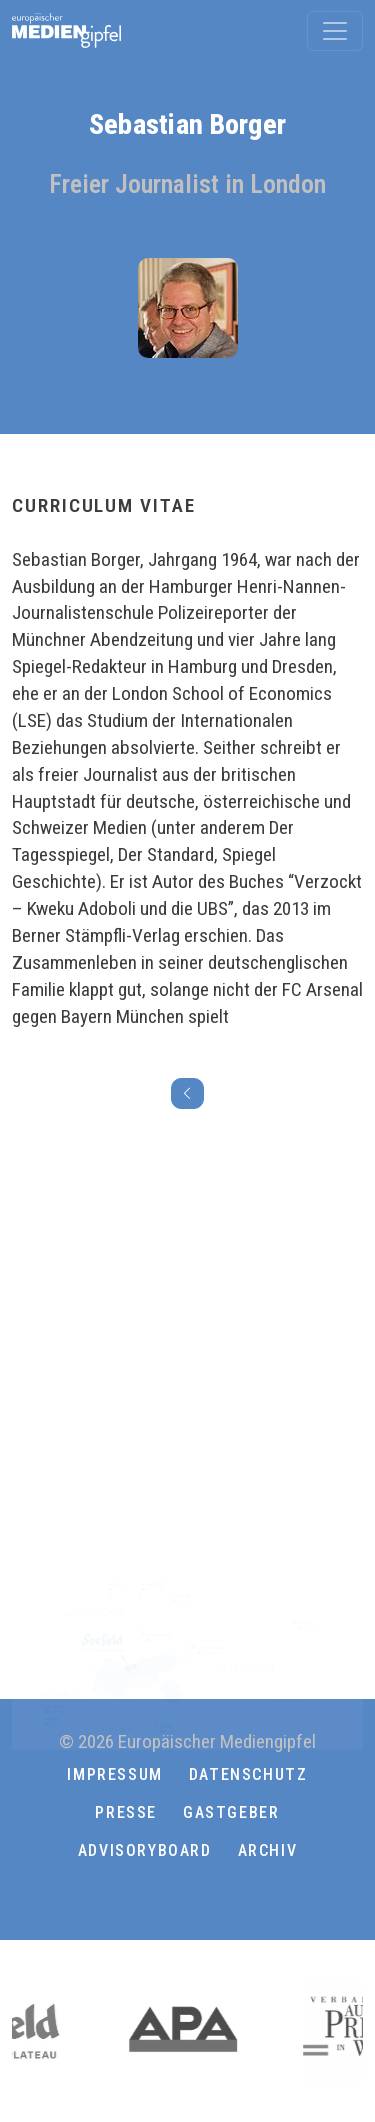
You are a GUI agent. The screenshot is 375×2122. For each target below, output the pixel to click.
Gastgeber (231, 1812)
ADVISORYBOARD (145, 1850)
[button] (188, 1899)
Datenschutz (248, 1774)
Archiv (268, 1850)
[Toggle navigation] (335, 31)
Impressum (114, 1774)
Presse (126, 1812)
